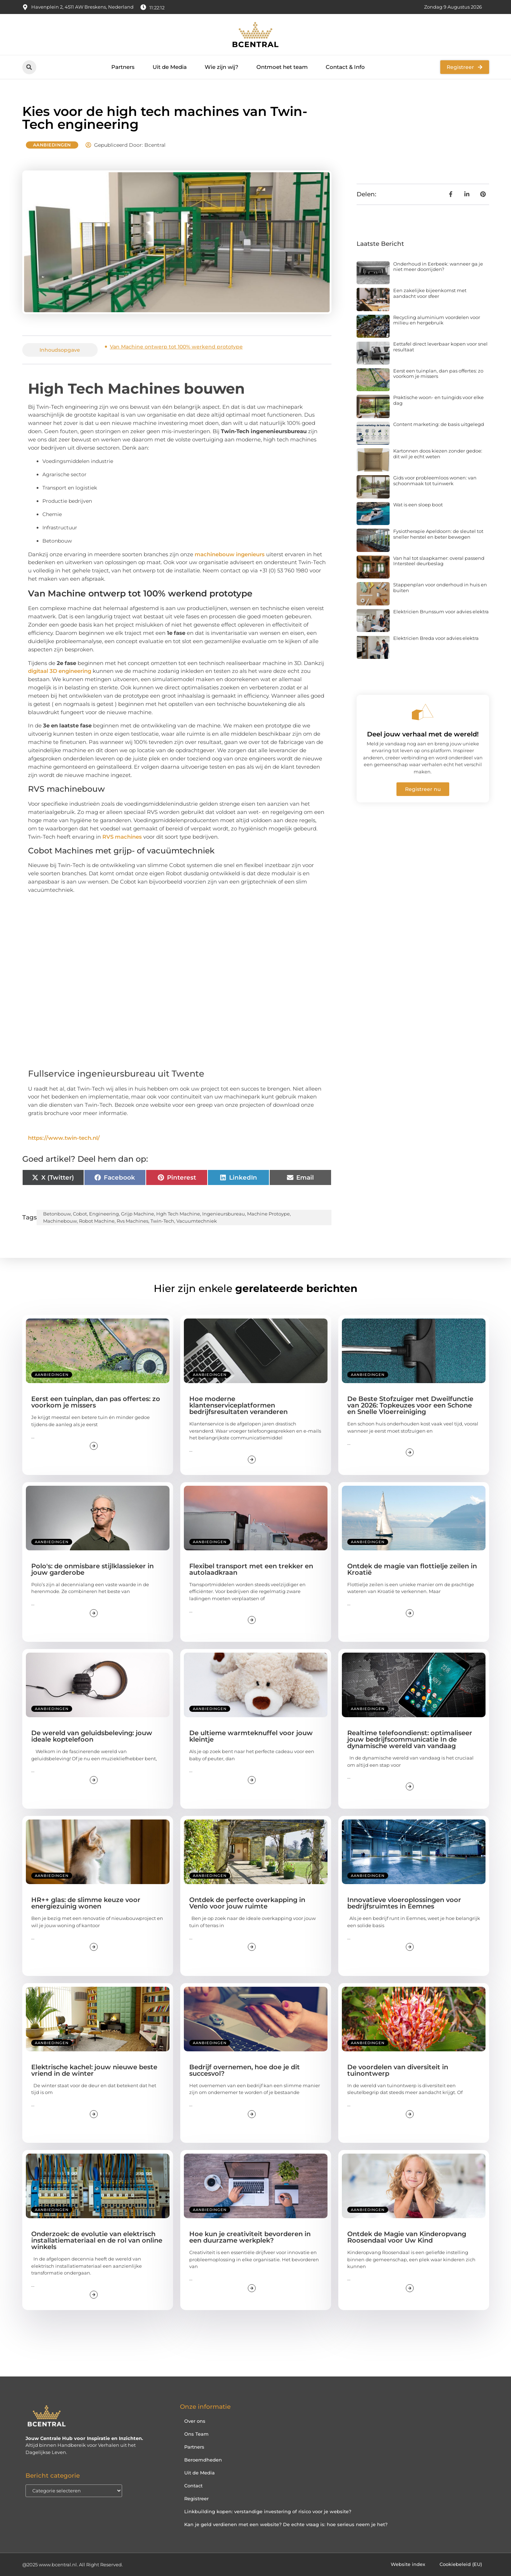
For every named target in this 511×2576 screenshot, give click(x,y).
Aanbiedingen (52, 144)
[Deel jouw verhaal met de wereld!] (422, 712)
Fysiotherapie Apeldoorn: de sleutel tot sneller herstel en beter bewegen (438, 534)
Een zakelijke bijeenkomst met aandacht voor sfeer (429, 293)
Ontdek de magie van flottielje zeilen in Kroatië (412, 1569)
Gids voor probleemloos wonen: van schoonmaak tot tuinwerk (435, 480)
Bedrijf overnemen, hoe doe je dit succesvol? (244, 2070)
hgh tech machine (178, 1214)
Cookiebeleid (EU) (461, 2564)
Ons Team (196, 2434)
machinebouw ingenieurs (230, 554)
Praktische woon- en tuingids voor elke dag (438, 400)
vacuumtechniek (196, 1221)
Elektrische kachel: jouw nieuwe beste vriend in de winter (94, 2070)
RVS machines (122, 836)
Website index (408, 2564)
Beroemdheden (203, 2460)
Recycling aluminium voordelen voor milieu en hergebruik (436, 320)
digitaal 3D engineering (59, 671)
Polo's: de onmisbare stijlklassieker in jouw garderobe (92, 1569)
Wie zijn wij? (221, 67)
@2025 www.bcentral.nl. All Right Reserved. (72, 2564)
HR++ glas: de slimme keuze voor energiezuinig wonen (85, 1903)
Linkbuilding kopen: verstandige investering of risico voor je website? (267, 2511)
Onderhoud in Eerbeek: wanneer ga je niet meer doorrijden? (438, 266)
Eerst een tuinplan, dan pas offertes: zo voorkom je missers (438, 373)
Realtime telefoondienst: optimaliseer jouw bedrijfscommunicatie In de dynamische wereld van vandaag (409, 1739)
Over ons (194, 2421)
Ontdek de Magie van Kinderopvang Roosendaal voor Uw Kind (406, 2237)
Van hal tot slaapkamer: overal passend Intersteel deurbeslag (438, 561)
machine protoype (268, 1214)
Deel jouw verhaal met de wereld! (423, 734)
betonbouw (57, 1214)
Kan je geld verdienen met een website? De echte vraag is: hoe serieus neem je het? (285, 2524)
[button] (29, 67)
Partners (123, 67)
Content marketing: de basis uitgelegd (438, 424)
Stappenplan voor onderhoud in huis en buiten (440, 587)
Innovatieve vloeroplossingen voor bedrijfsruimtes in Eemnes (404, 1903)
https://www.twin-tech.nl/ (64, 1137)
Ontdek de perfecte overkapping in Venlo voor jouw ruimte (247, 1903)
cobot (80, 1214)
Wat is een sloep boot (418, 504)
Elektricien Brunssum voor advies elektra (441, 611)
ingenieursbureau (223, 1214)
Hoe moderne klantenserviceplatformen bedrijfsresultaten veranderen (238, 1405)
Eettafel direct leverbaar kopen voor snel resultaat (440, 346)
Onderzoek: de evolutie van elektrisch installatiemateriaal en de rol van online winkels (96, 2240)
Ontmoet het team (282, 67)
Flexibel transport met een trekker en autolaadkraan (251, 1569)
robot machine (97, 1221)
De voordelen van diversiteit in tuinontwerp (397, 2070)
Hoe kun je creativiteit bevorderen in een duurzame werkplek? (250, 2237)
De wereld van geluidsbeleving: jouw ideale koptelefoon (91, 1736)
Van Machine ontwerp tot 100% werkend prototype (176, 346)
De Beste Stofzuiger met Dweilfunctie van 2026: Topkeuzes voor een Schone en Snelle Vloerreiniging (410, 1405)
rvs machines (132, 1221)
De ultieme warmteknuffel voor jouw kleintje (251, 1736)
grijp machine (137, 1214)
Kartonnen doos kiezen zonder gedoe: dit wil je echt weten (437, 453)
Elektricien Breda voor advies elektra (436, 638)
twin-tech (162, 1221)
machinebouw (60, 1221)
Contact (193, 2485)
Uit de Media (170, 67)
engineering (104, 1214)
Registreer (196, 2498)
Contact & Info (345, 67)
